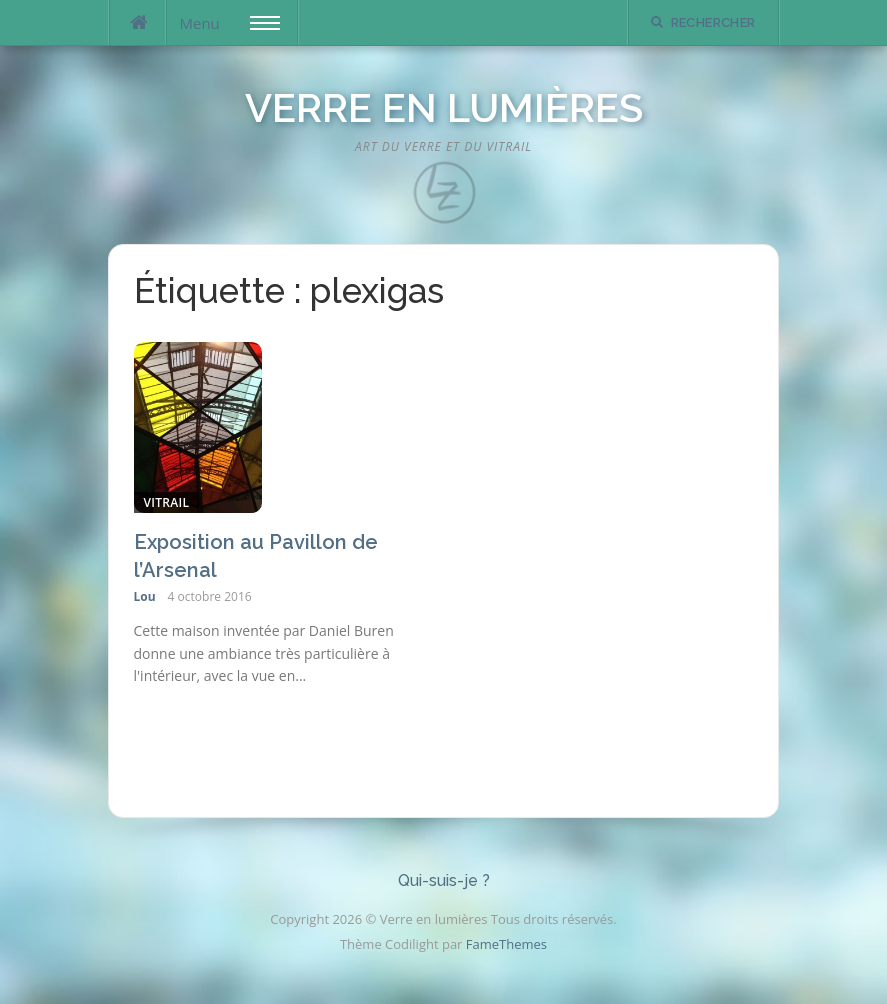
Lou (145, 596)
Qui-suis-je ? (444, 880)
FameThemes (506, 944)
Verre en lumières (444, 107)
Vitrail (167, 502)
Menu (230, 23)
